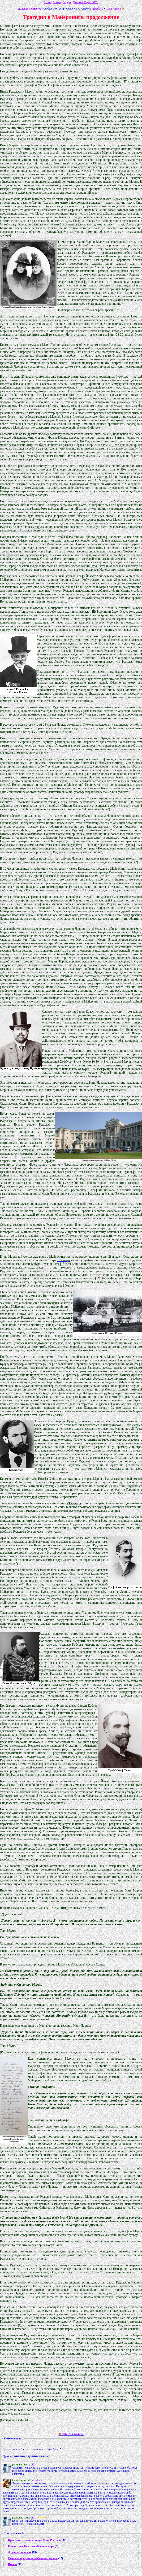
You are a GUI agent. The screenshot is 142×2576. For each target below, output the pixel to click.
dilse (33, 2464)
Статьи (57, 2)
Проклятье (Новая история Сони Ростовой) (35, 2540)
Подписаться (115, 8)
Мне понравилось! (71, 2433)
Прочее (12, 2564)
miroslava (97, 8)
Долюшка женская (19, 2552)
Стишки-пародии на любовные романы (33, 2558)
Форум (67, 2)
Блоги (47, 2)
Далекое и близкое (29, 8)
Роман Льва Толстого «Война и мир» (31, 2546)
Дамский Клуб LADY (85, 2)
